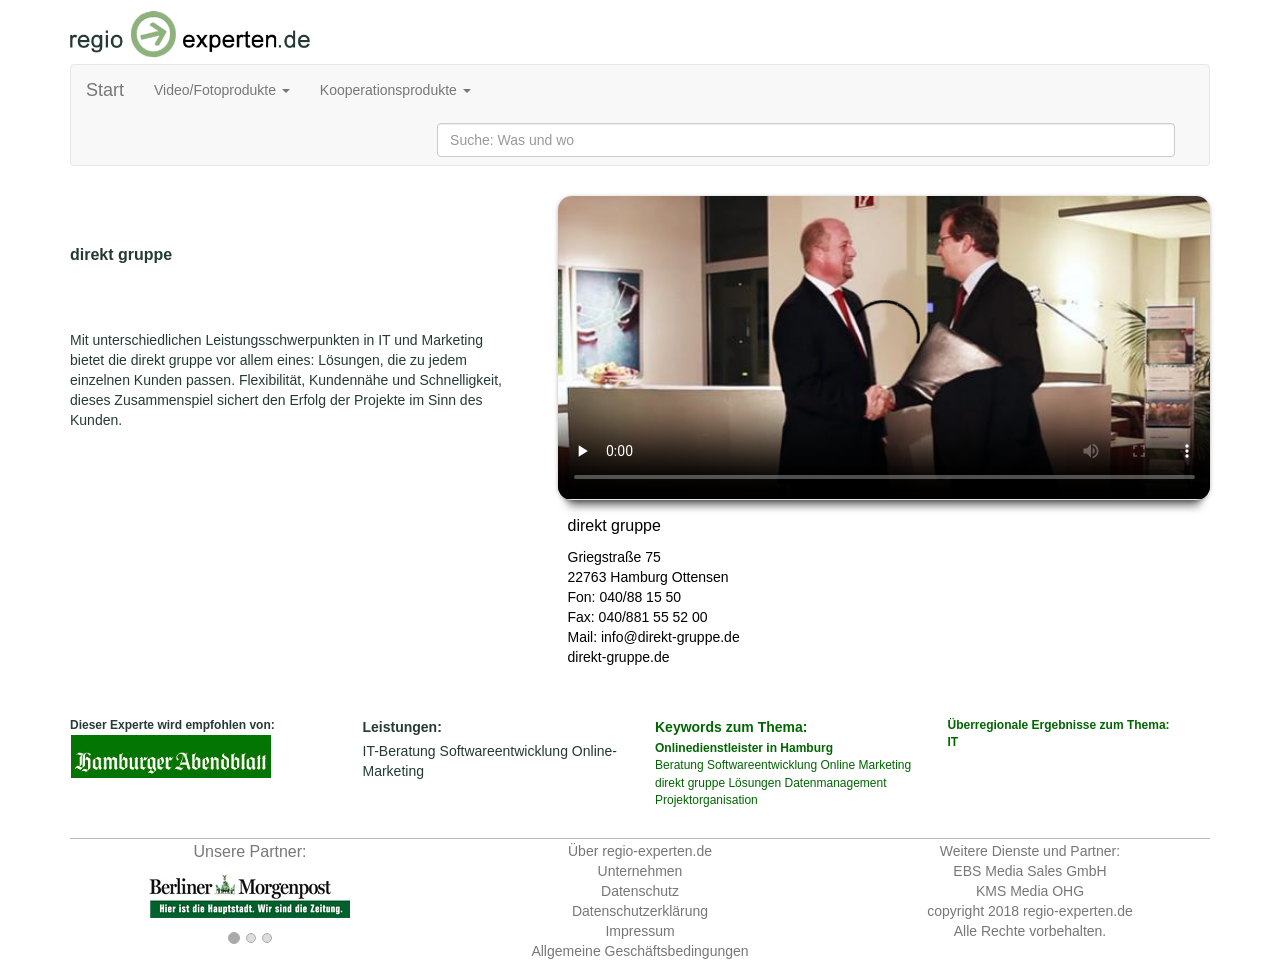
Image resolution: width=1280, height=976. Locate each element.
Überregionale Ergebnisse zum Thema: (1079, 734)
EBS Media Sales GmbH (1029, 871)
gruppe (706, 783)
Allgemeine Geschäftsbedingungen (639, 951)
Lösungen (754, 783)
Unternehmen (640, 871)
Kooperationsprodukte (395, 90)
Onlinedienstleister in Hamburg (744, 748)
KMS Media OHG (1030, 891)
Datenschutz (640, 891)
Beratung (679, 765)
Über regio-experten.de (640, 851)
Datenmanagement (835, 783)
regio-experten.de (1078, 911)
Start (105, 90)
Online (837, 765)
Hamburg (639, 577)
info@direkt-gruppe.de (670, 637)
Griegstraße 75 (614, 557)
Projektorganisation (706, 800)
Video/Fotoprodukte (222, 90)
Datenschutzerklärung (640, 911)
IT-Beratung (399, 751)
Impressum (639, 931)
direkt (669, 783)
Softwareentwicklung (504, 751)
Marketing (884, 765)
